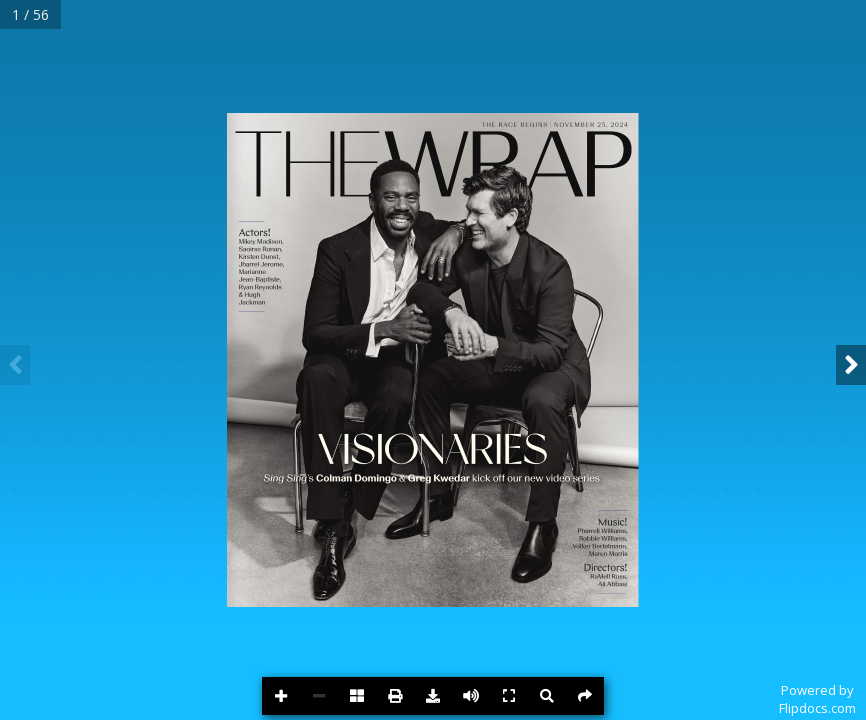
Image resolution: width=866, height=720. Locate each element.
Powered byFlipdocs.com (817, 699)
